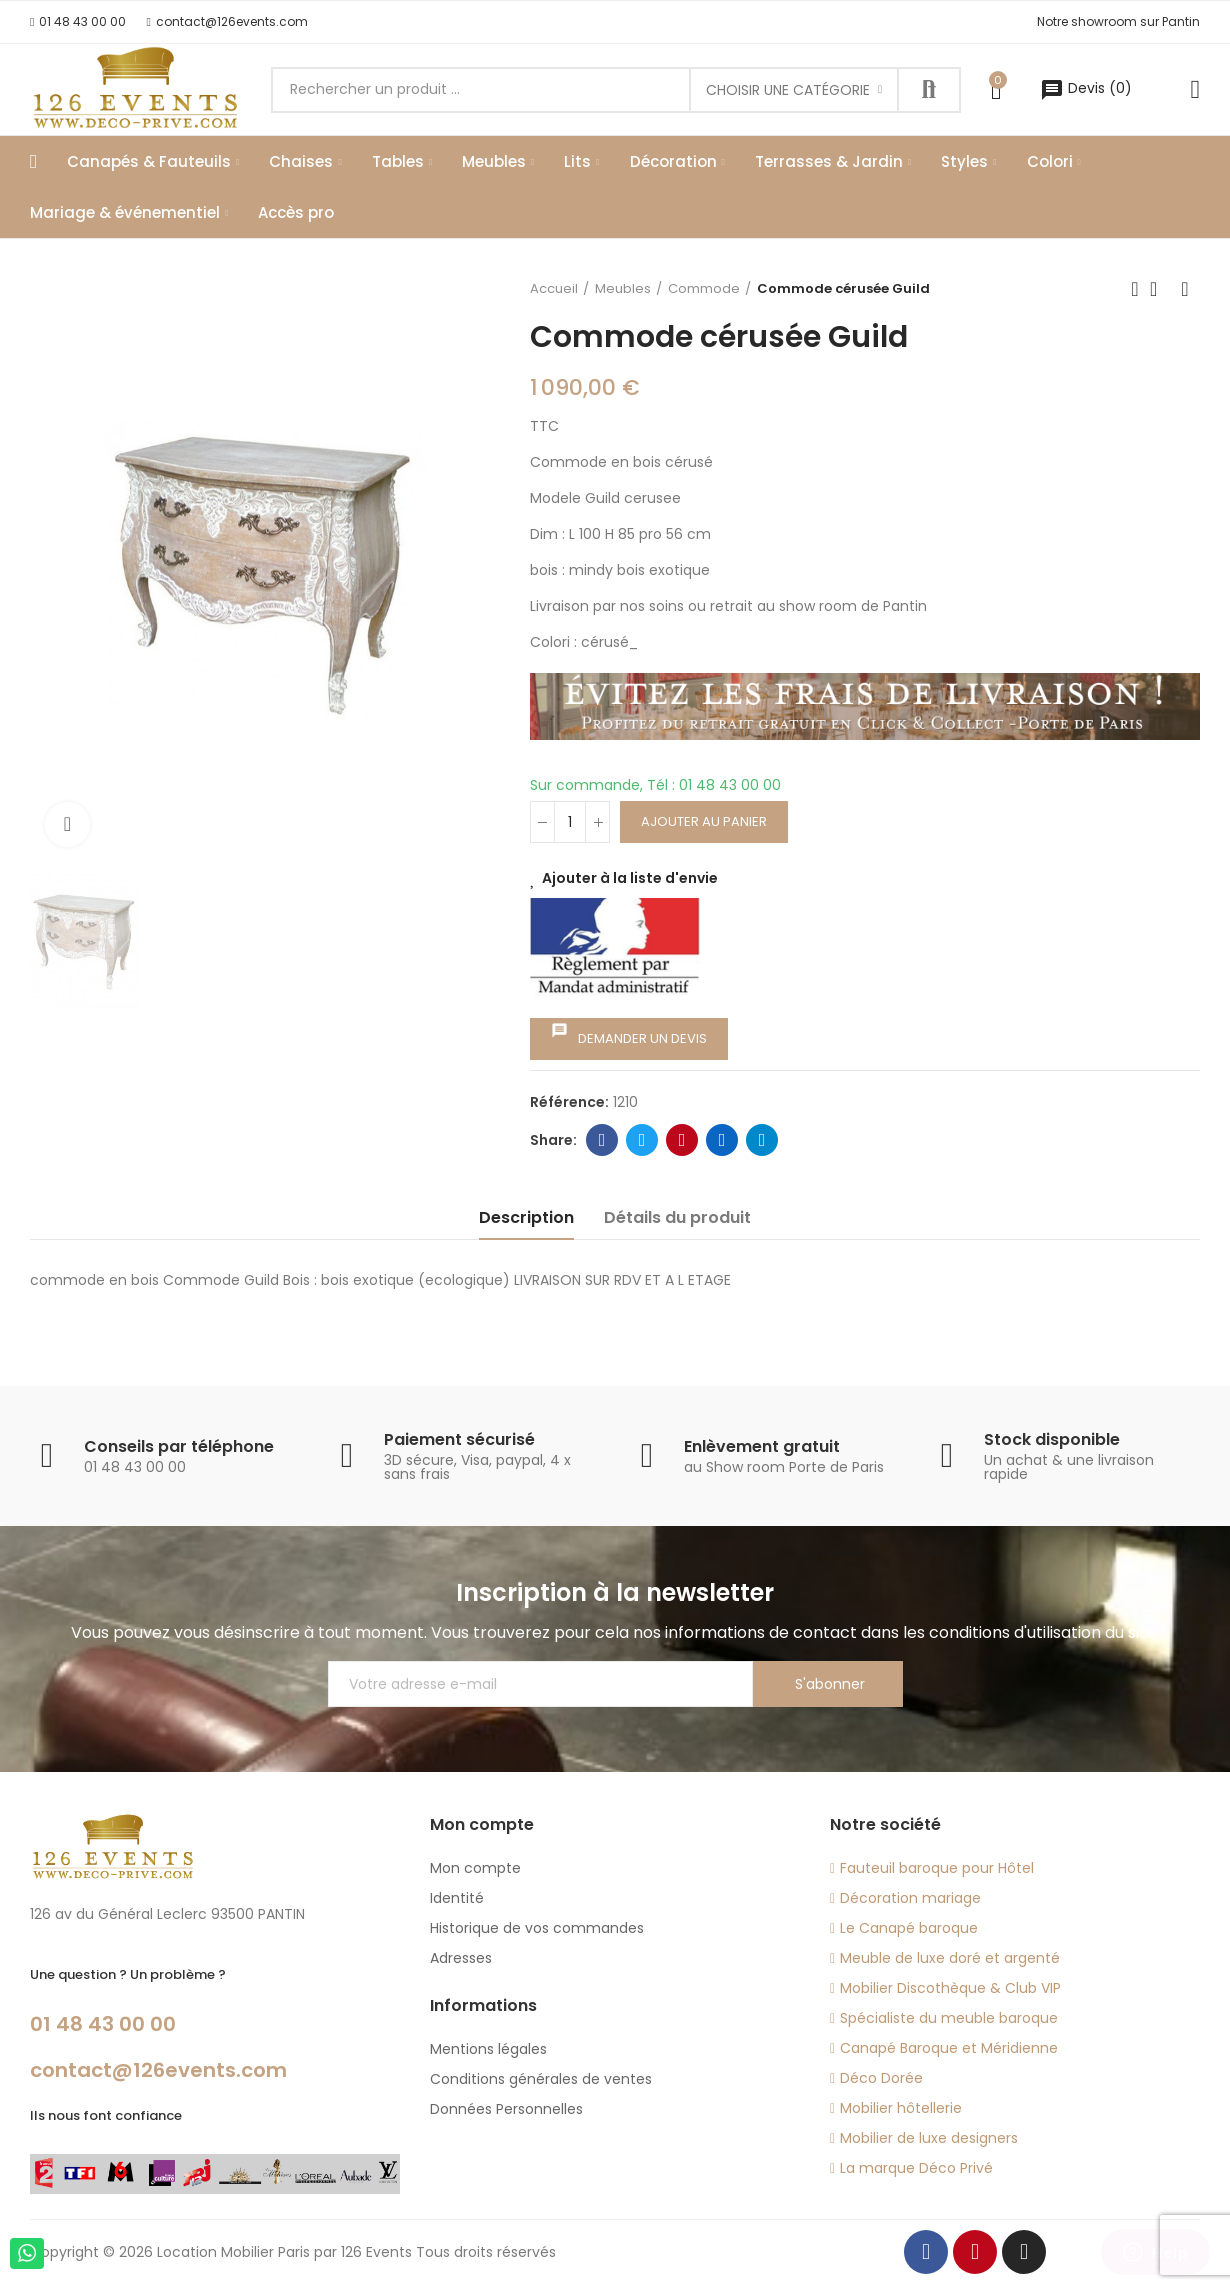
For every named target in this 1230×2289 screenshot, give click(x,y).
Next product (1185, 289)
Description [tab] (526, 1217)
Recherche (929, 90)
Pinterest (682, 1140)
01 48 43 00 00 (103, 2024)
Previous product (1135, 289)
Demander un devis (629, 1035)
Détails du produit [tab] (677, 1217)
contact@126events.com (158, 2070)
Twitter (642, 1140)
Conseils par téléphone (179, 1446)
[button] (78, 22)
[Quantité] (570, 822)
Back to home (1160, 289)
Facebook (602, 1140)
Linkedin (722, 1140)
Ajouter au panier (704, 821)
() (1086, 88)
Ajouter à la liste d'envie (630, 878)
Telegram (762, 1140)
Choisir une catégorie (788, 90)
